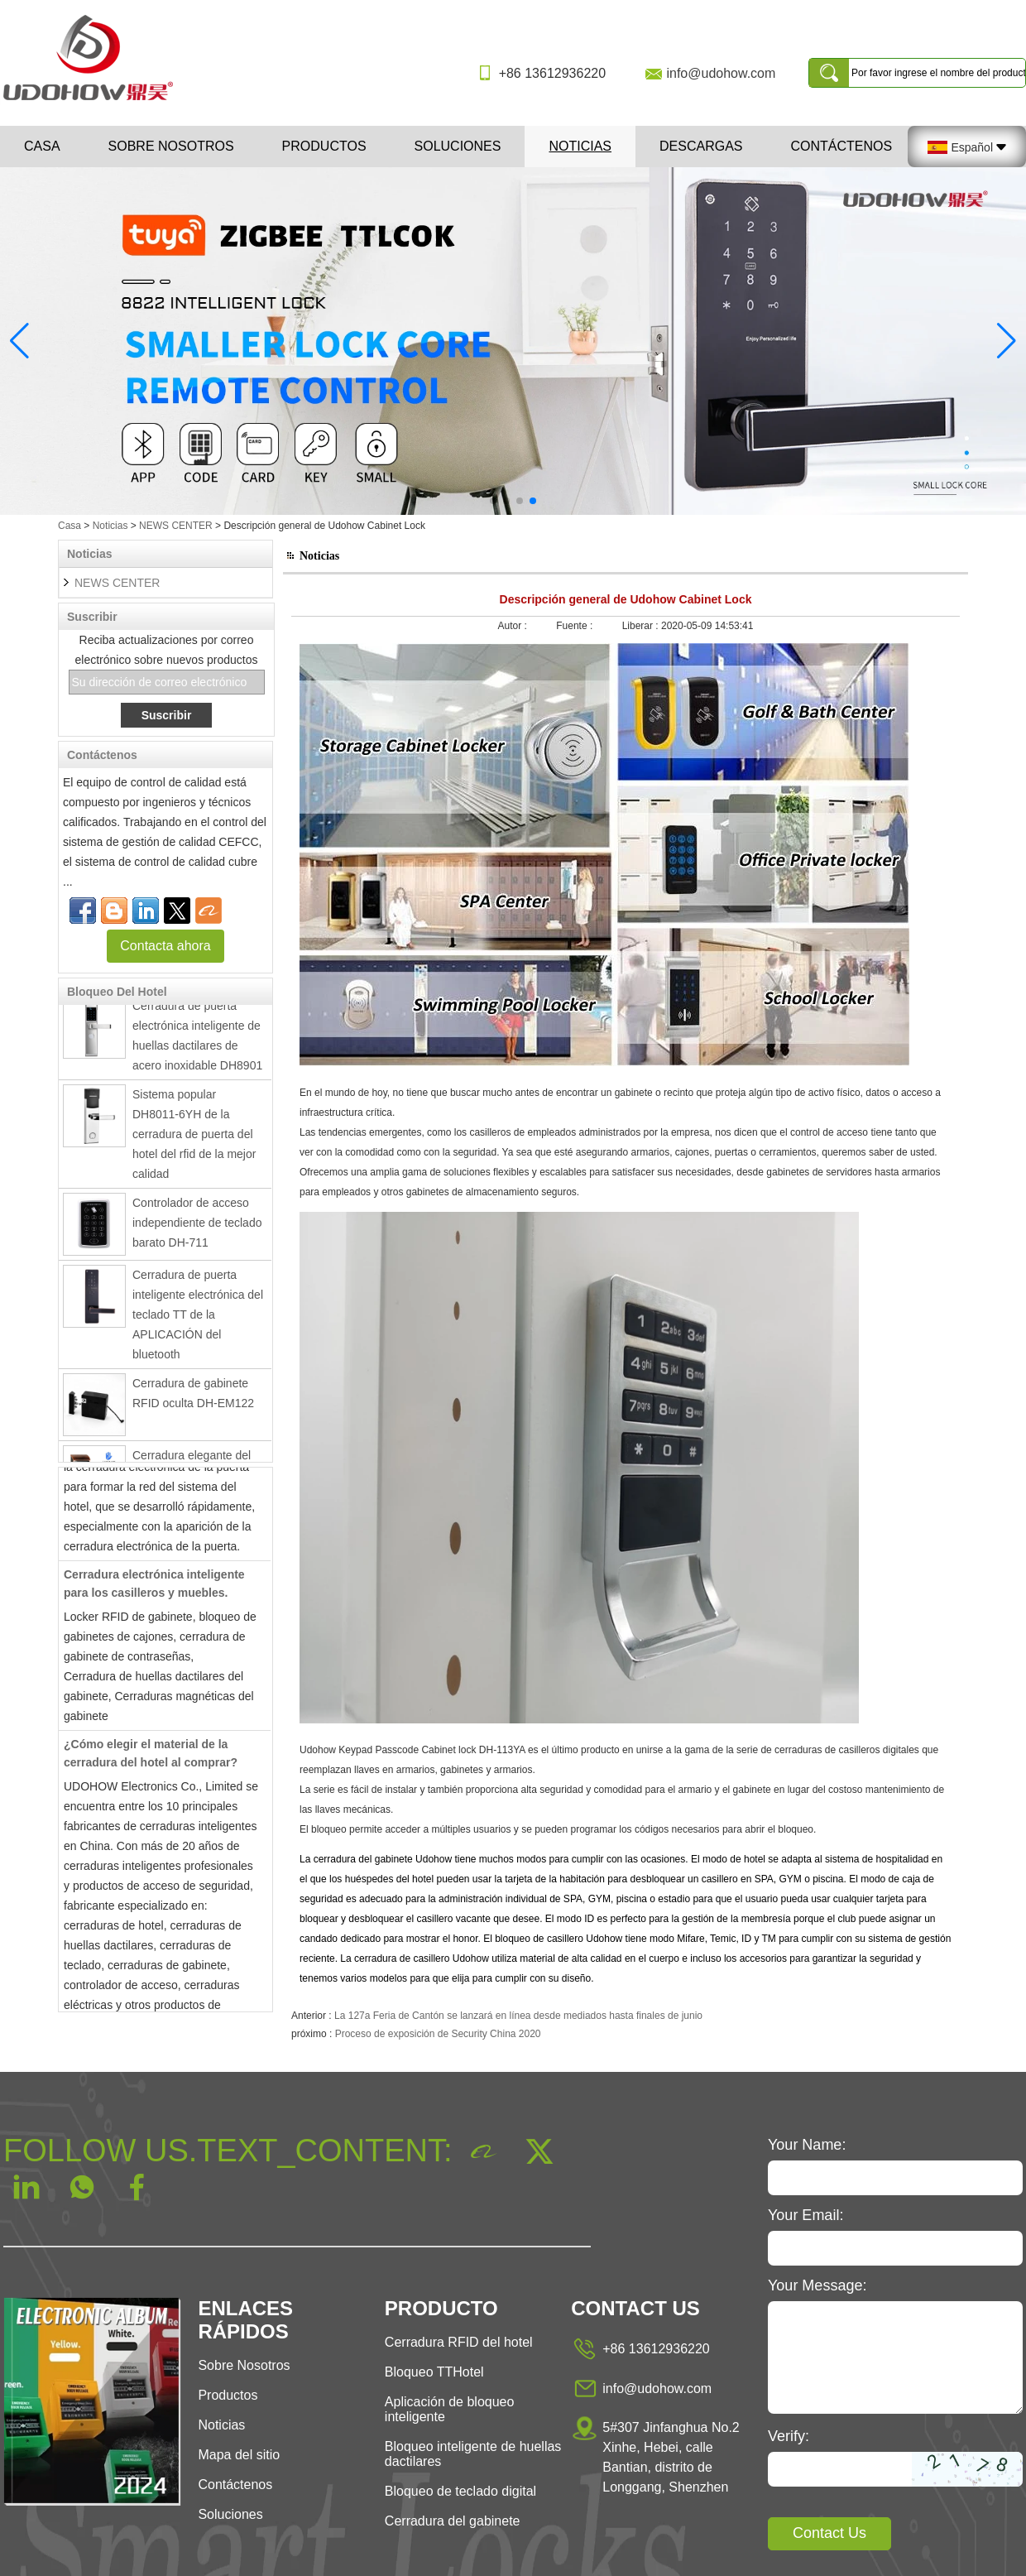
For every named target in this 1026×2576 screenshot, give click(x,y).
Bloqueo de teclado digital (460, 2491)
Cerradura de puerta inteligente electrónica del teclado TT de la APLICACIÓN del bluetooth (197, 1318)
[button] (493, 500)
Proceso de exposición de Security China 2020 (438, 2034)
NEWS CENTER (176, 525)
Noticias (580, 146)
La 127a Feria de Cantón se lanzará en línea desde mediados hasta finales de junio (518, 2015)
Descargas (700, 146)
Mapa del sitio (239, 2455)
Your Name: (807, 2144)
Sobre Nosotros (244, 2365)
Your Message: (817, 2285)
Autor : (514, 626)
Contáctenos (842, 146)
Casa (42, 146)
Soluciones (458, 146)
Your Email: (805, 2215)
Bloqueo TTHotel (434, 2372)
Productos (324, 146)
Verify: (788, 2436)
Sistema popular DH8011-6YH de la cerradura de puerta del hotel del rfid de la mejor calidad (194, 1138)
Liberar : (641, 626)
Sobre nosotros (171, 146)
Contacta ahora (165, 946)
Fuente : (575, 626)
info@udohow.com (720, 73)
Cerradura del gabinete (452, 2521)
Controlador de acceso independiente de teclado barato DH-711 (196, 1226)
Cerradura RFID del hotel (459, 2342)
